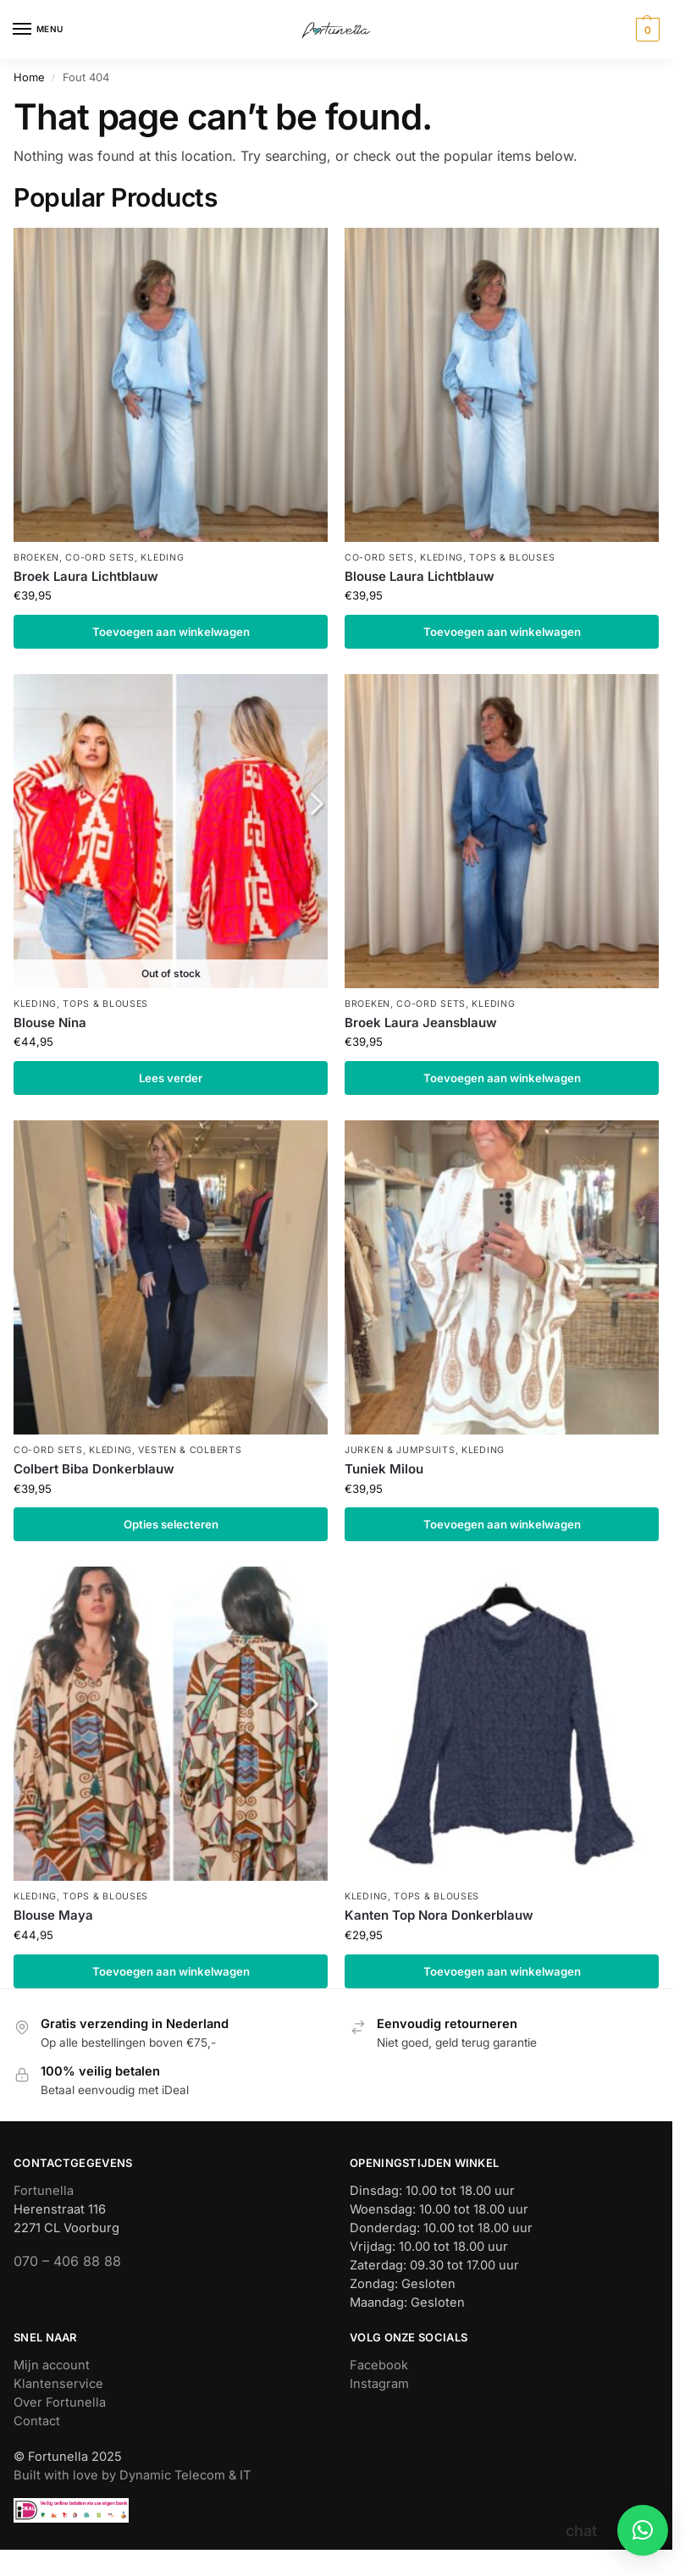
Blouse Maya (53, 1915)
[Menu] (38, 29)
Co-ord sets (100, 557)
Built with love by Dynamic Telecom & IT (132, 2475)
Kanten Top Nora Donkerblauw (439, 1915)
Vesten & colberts (189, 1450)
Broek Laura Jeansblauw (421, 1022)
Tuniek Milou (384, 1469)
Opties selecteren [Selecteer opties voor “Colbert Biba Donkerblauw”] (171, 1524)
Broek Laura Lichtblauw (86, 576)
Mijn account (52, 2365)
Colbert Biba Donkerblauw (94, 1469)
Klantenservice (58, 2383)
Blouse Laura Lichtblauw (419, 576)
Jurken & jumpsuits (400, 1450)
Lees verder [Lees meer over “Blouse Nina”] (170, 1078)
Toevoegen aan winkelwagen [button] (171, 631)
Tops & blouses (512, 557)
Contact (37, 2421)
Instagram (379, 2383)
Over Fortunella (60, 2402)
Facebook (379, 2365)
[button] (646, 29)
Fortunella (44, 2190)
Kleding (162, 557)
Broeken (36, 557)
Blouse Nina (50, 1022)
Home (29, 77)
